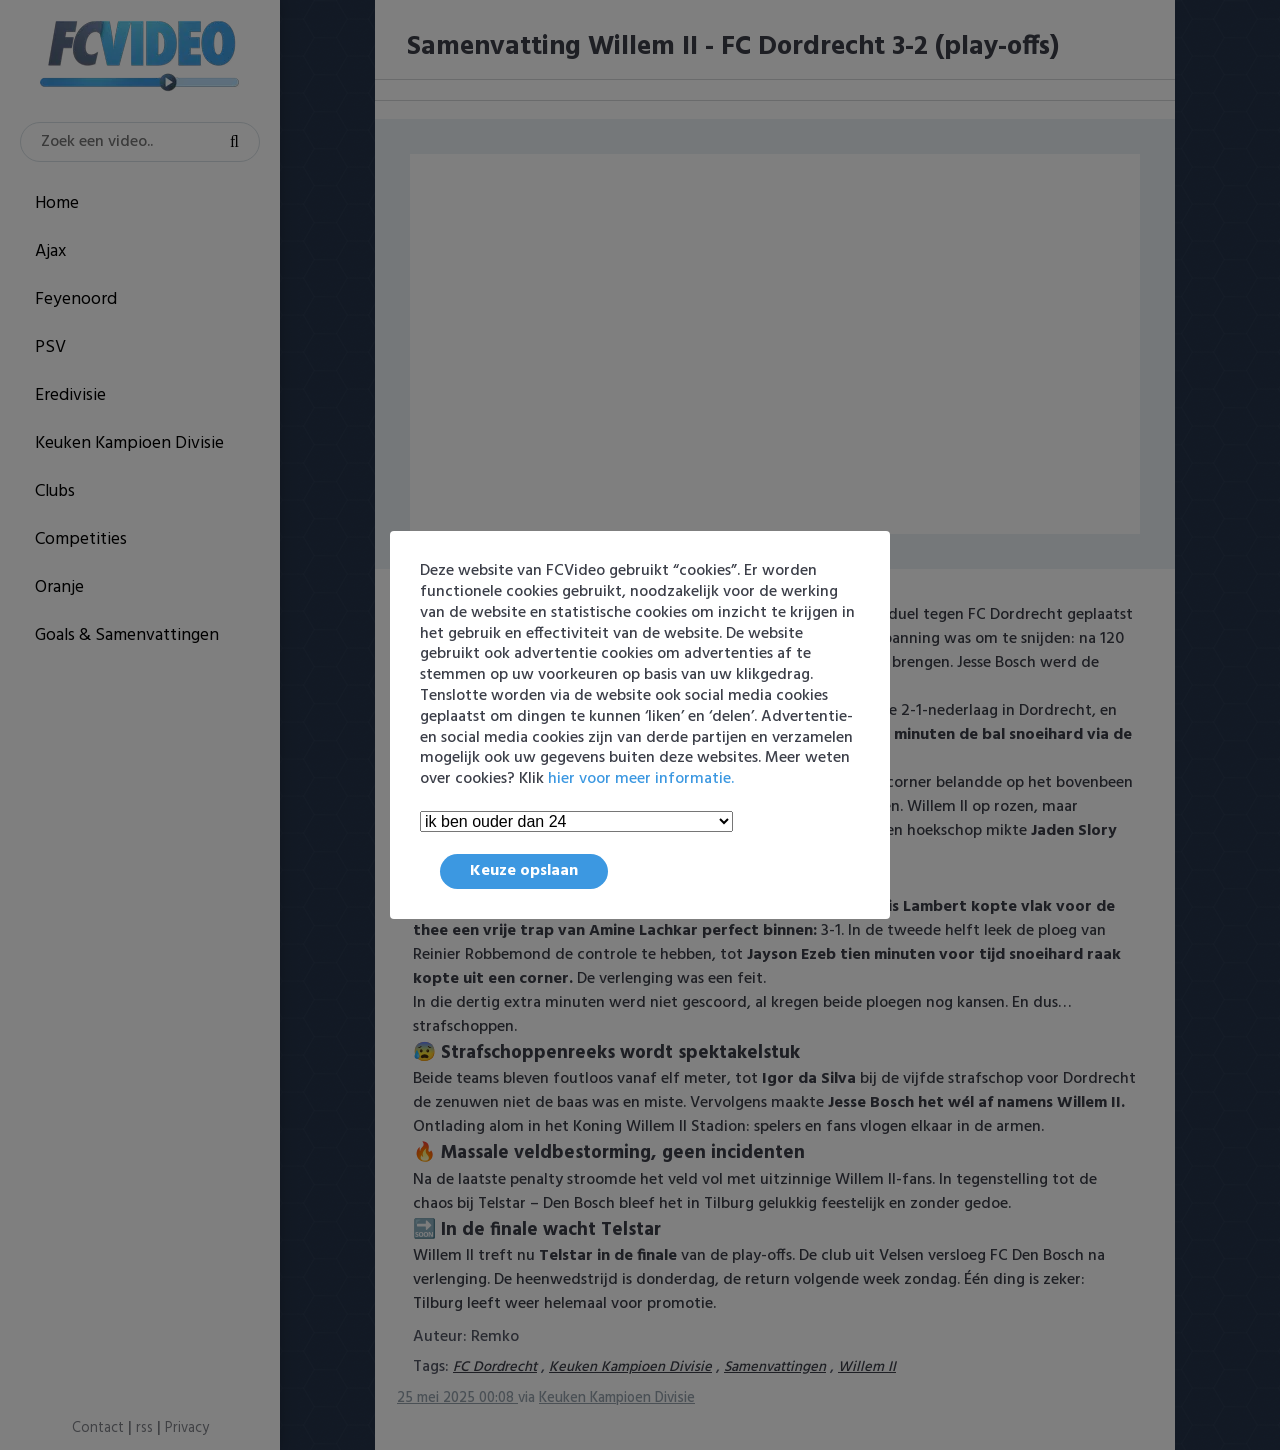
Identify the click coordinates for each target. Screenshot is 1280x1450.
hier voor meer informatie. (641, 779)
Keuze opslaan (524, 871)
